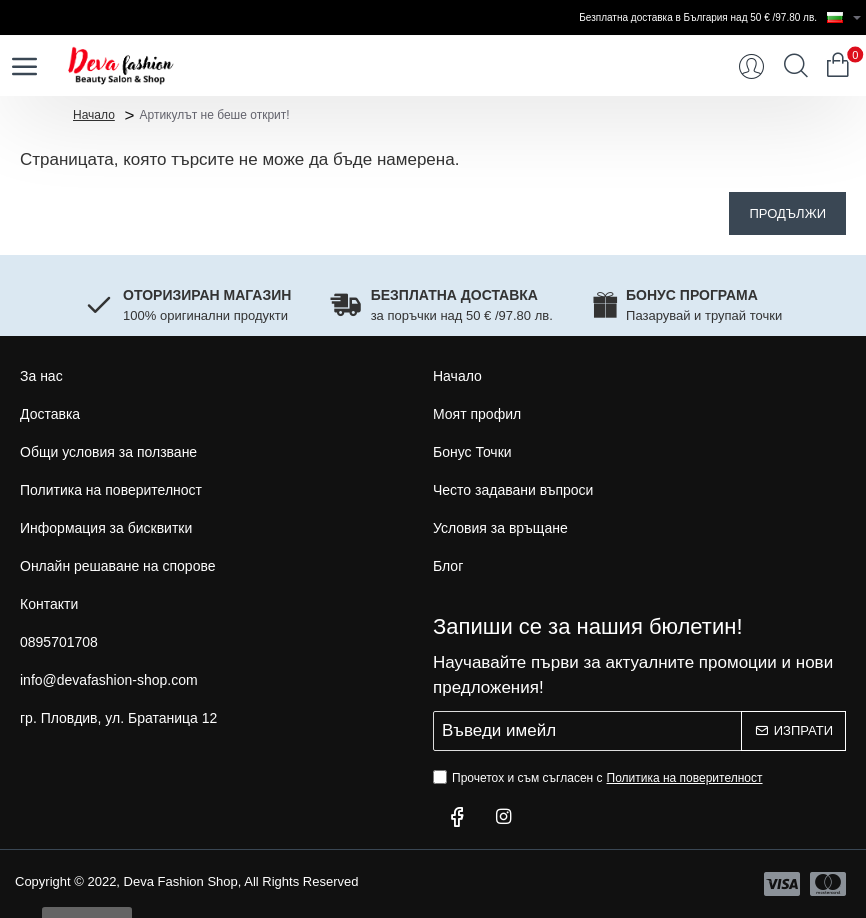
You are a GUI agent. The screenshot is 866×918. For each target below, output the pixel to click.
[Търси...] (796, 66)
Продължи (787, 213)
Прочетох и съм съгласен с (600, 778)
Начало (94, 114)
